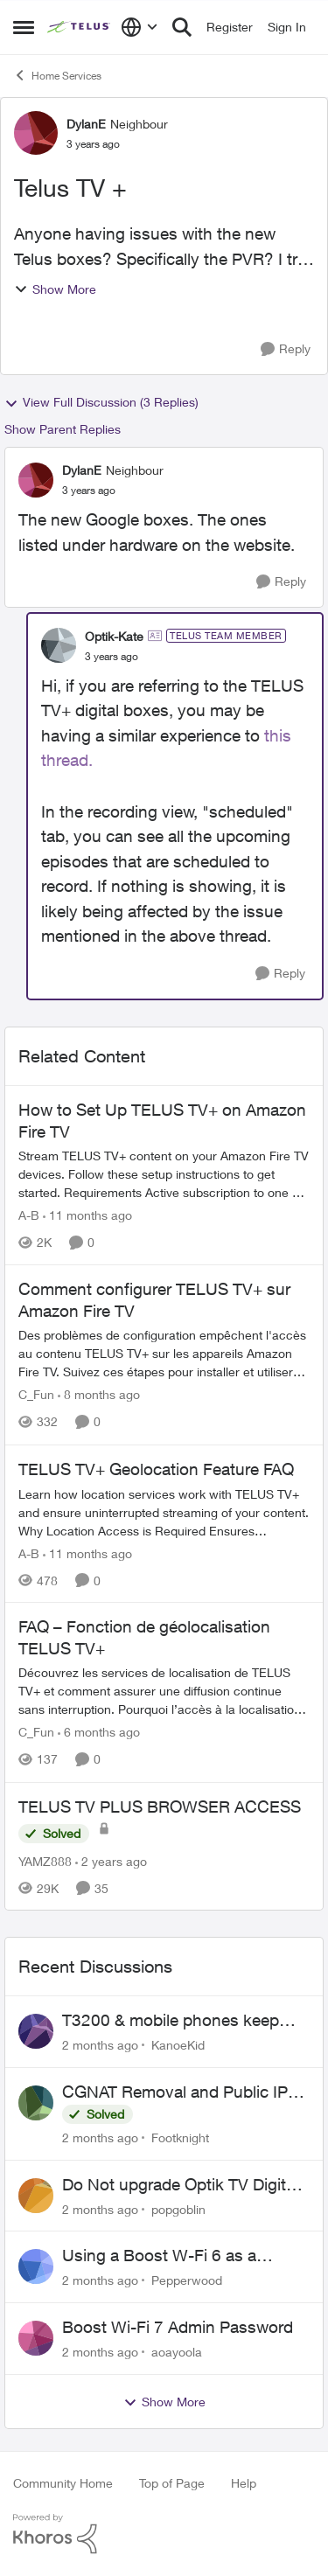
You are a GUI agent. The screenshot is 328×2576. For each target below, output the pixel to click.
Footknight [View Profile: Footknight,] (180, 2137)
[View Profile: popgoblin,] (35, 2195)
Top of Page (172, 2482)
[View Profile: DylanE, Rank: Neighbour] (36, 133)
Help (243, 2482)
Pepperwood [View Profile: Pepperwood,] (186, 2280)
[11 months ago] (87, 1215)
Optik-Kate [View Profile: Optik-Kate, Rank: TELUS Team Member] (114, 636)
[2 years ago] (111, 1860)
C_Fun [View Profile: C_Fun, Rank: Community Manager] (36, 1395)
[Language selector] (139, 27)
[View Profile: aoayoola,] (35, 2338)
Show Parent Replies (62, 428)
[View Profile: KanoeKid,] (35, 2031)
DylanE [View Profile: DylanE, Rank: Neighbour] (86, 123)
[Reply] (285, 349)
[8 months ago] (99, 1395)
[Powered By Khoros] (164, 2534)
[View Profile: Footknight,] (35, 2102)
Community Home (63, 2482)
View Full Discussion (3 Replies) (101, 402)
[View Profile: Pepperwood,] (35, 2266)
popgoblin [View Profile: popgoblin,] (178, 2208)
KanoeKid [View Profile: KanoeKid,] (178, 2044)
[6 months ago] (99, 1732)
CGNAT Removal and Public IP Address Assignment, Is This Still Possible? (183, 2092)
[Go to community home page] (79, 27)
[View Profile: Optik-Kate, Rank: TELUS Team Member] (58, 645)
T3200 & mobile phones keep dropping (170, 2020)
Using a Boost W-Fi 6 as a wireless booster (159, 2255)
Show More (55, 289)
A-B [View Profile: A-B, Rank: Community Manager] (28, 1215)
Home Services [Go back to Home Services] (57, 75)
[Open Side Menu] (23, 27)
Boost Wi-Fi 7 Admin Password (177, 2326)
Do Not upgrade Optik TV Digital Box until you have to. (180, 2185)
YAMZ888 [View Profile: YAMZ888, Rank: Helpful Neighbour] (45, 1860)
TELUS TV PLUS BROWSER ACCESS (159, 1806)
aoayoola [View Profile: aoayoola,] (176, 2351)
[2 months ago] (100, 2045)
